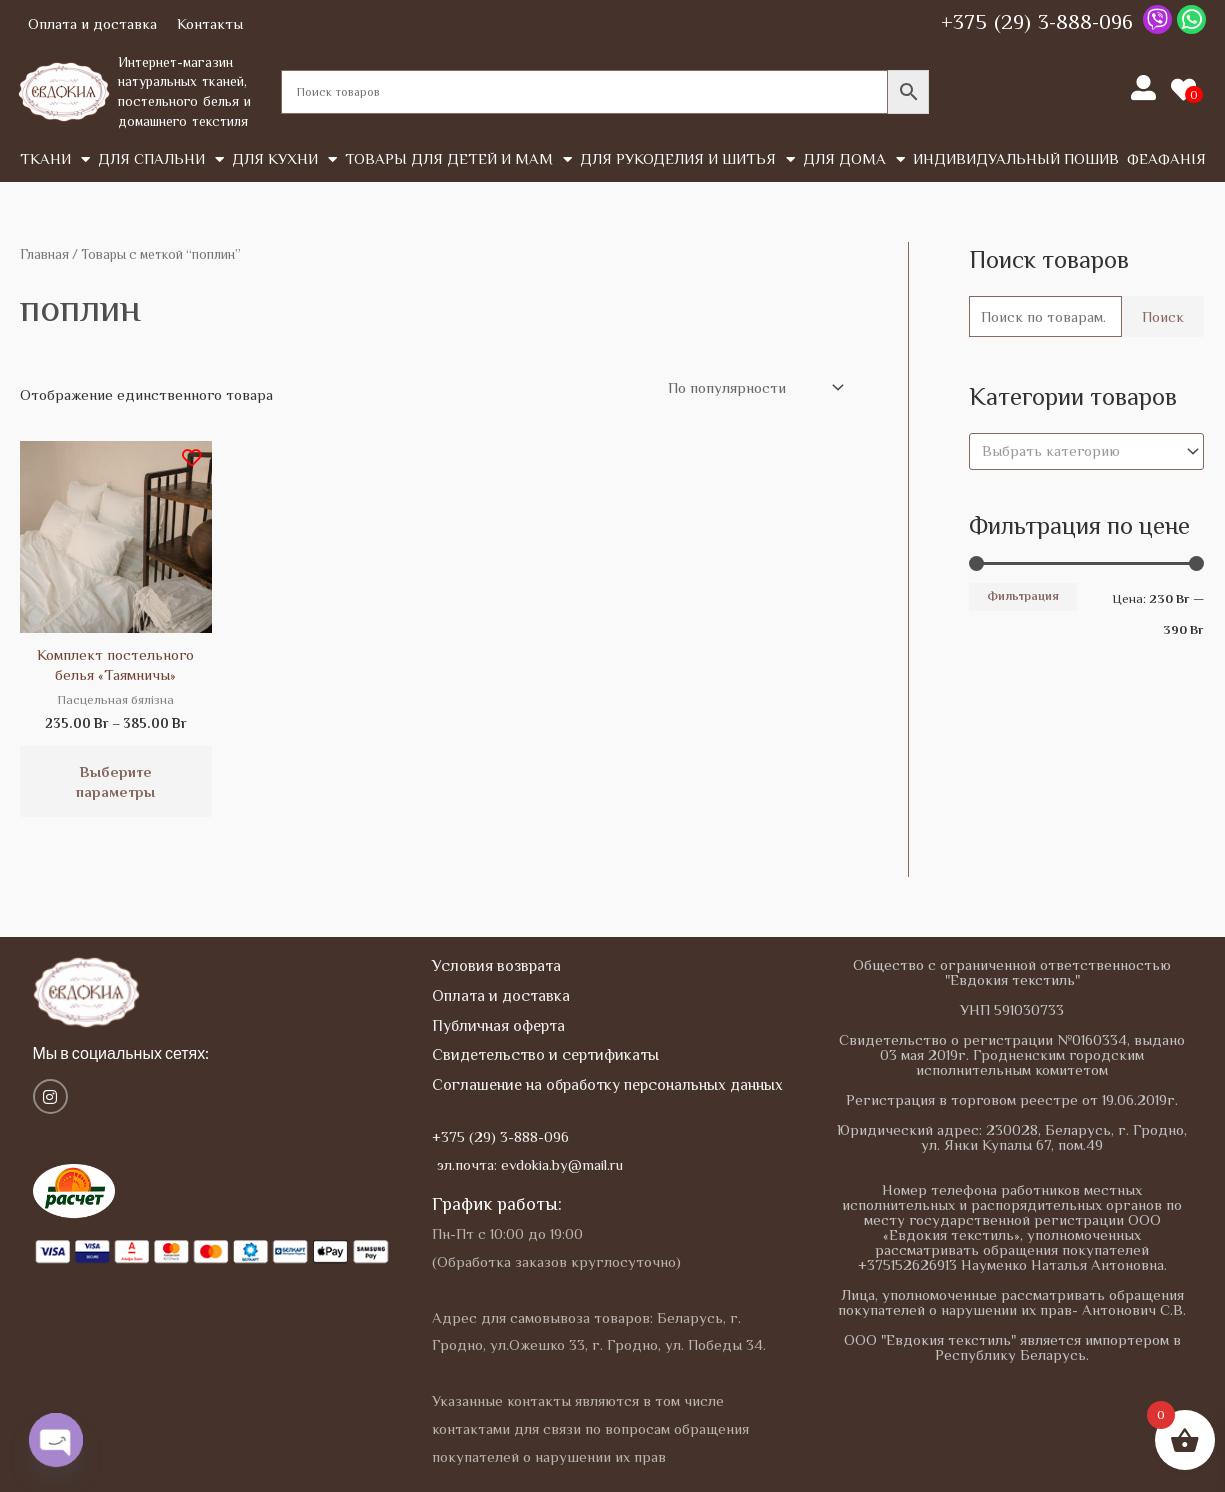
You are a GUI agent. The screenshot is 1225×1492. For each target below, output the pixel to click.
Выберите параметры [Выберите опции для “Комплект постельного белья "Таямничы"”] (115, 781)
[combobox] (1086, 451)
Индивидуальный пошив (1016, 158)
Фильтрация (1023, 596)
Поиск (1163, 316)
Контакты (210, 23)
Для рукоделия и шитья (687, 159)
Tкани (55, 159)
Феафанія (1166, 158)
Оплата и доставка (92, 23)
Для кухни (284, 159)
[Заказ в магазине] (752, 388)
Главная (44, 254)
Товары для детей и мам (458, 159)
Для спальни (161, 159)
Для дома (854, 159)
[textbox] (1077, 451)
